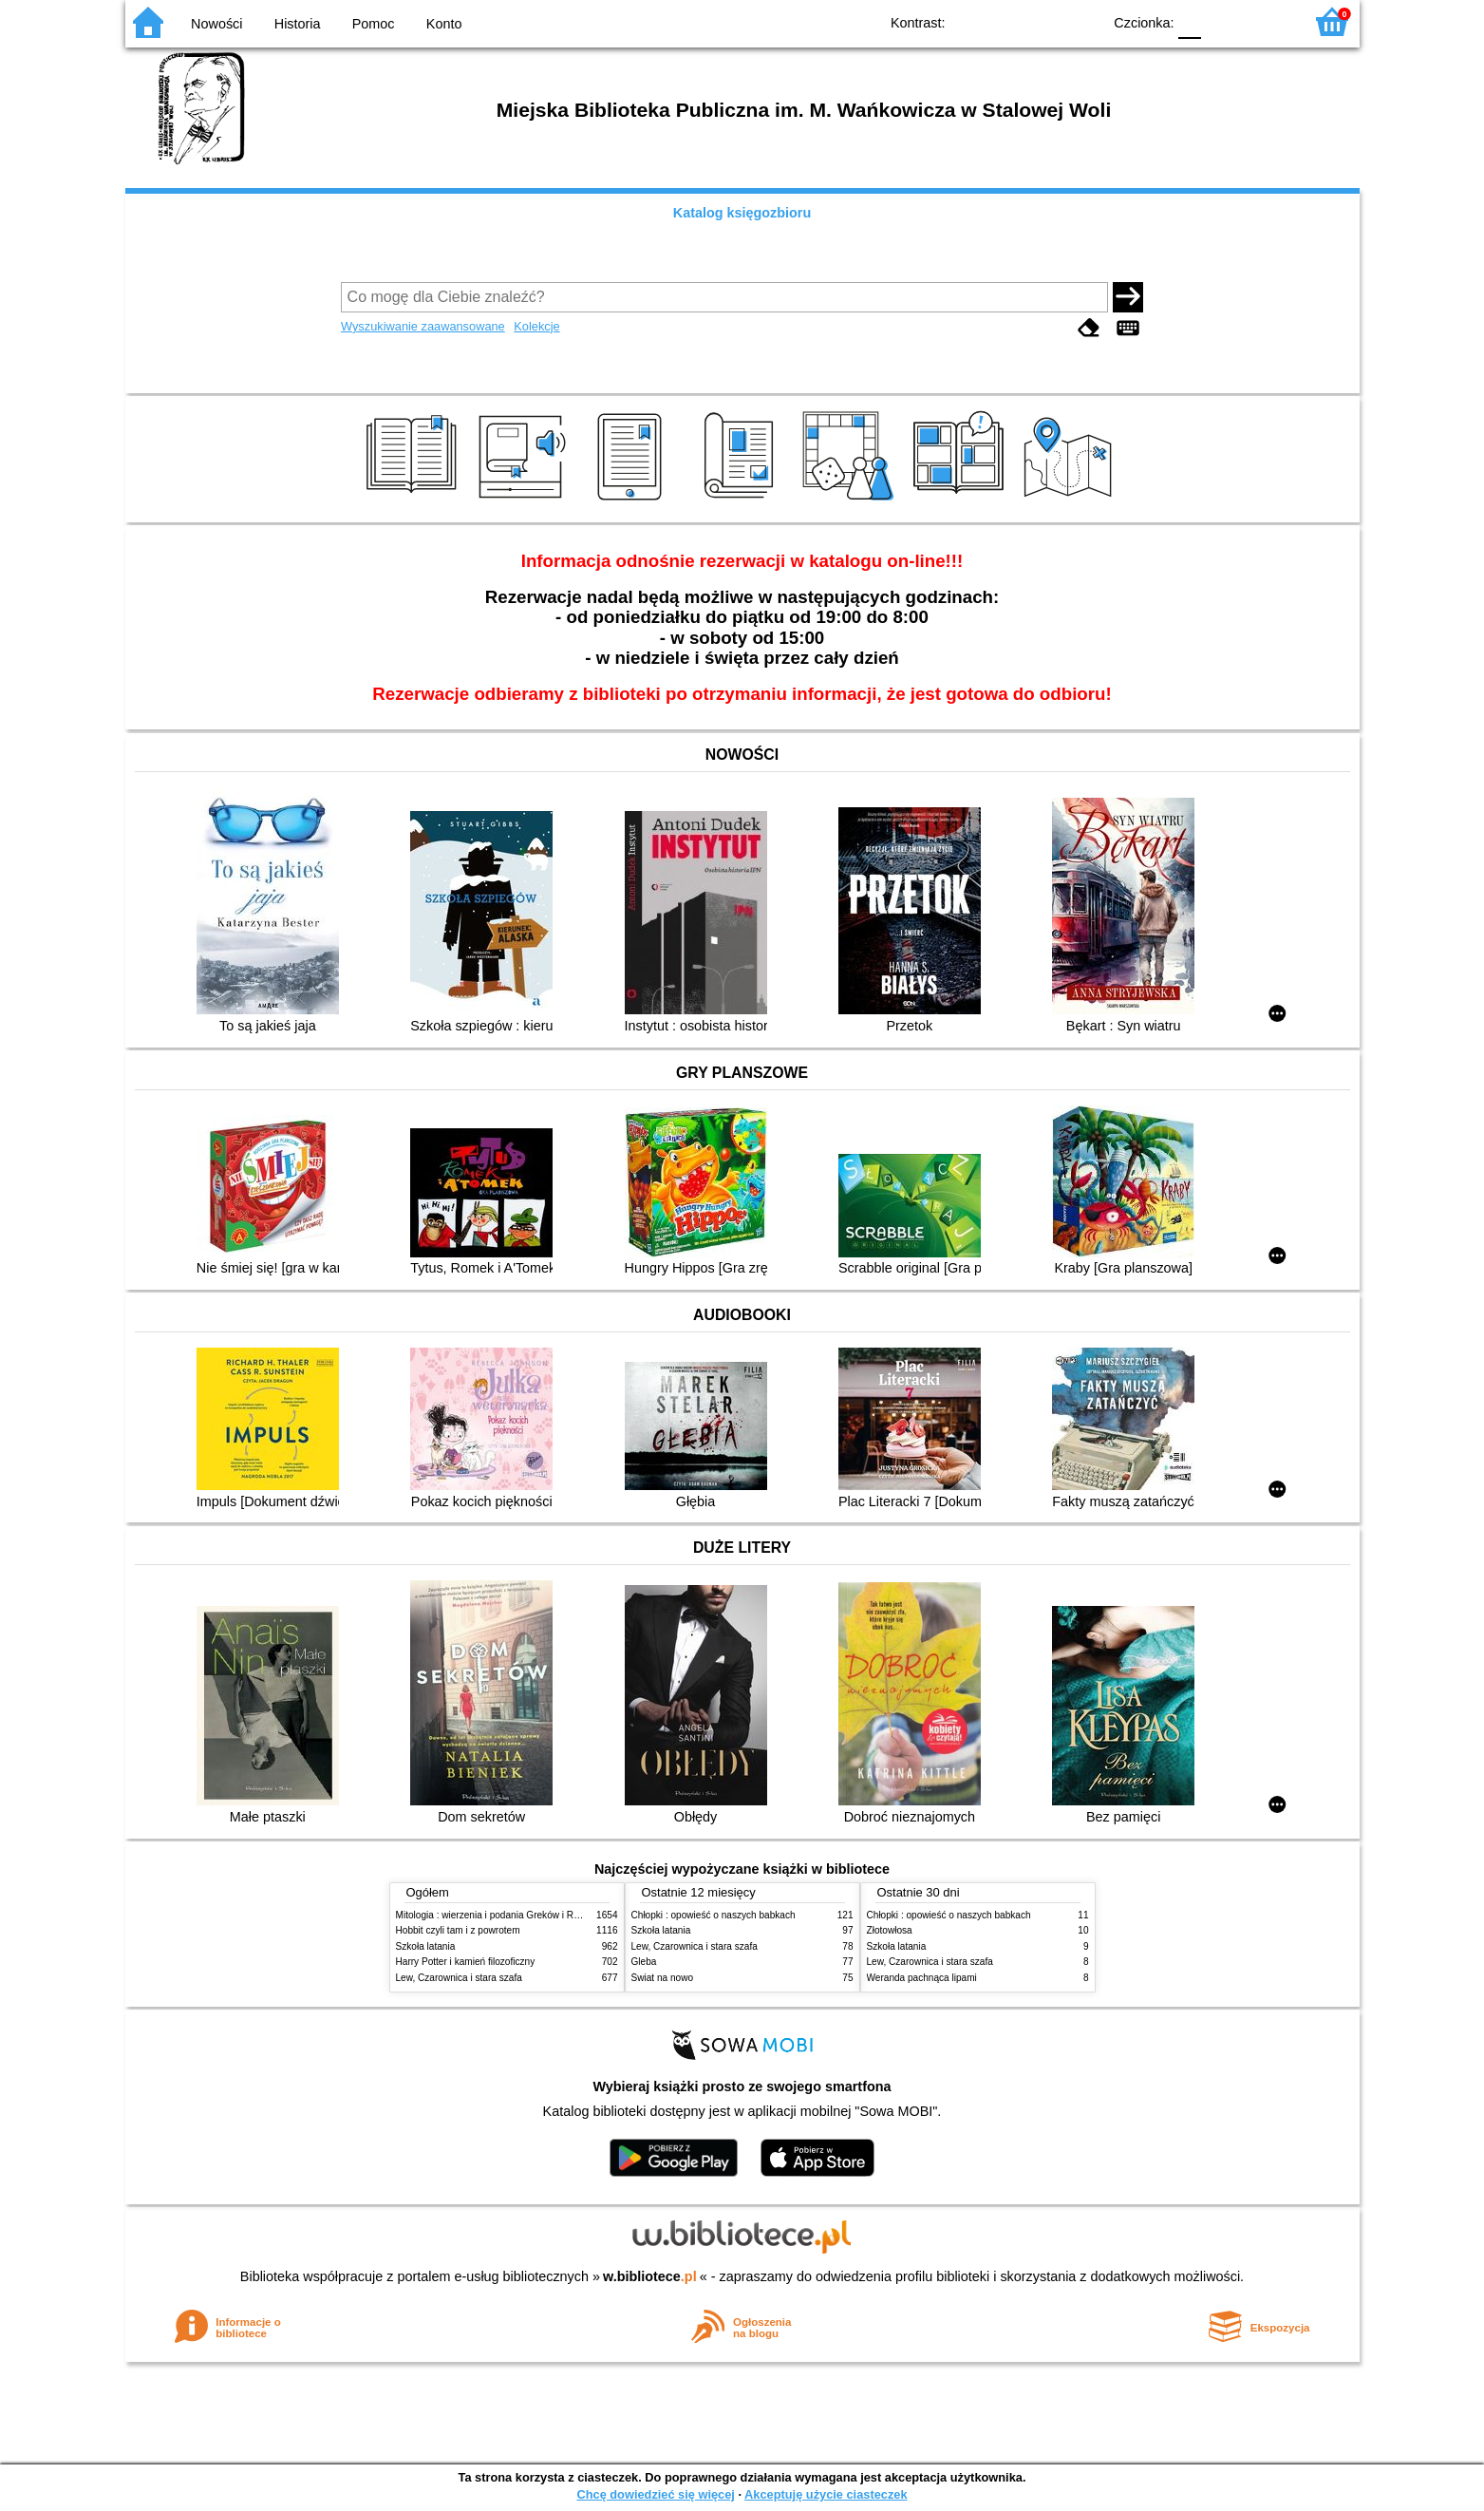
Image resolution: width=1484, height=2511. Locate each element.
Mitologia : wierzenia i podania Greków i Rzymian (500, 1915)
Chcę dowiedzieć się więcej (655, 2494)
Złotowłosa (889, 1930)
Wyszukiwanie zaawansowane (423, 326)
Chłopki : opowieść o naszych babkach (713, 1915)
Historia (297, 23)
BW (1005, 21)
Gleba (644, 1961)
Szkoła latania (426, 1946)
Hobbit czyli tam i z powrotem (458, 1930)
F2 (1267, 21)
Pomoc (373, 23)
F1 (1222, 21)
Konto (444, 23)
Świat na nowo (662, 1978)
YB (1043, 21)
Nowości (216, 23)
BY (1082, 21)
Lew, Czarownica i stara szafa (459, 1978)
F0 (1190, 21)
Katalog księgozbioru (742, 212)
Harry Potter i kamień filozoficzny (465, 1961)
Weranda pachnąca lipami (922, 1978)
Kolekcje (536, 326)
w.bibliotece (650, 2276)
